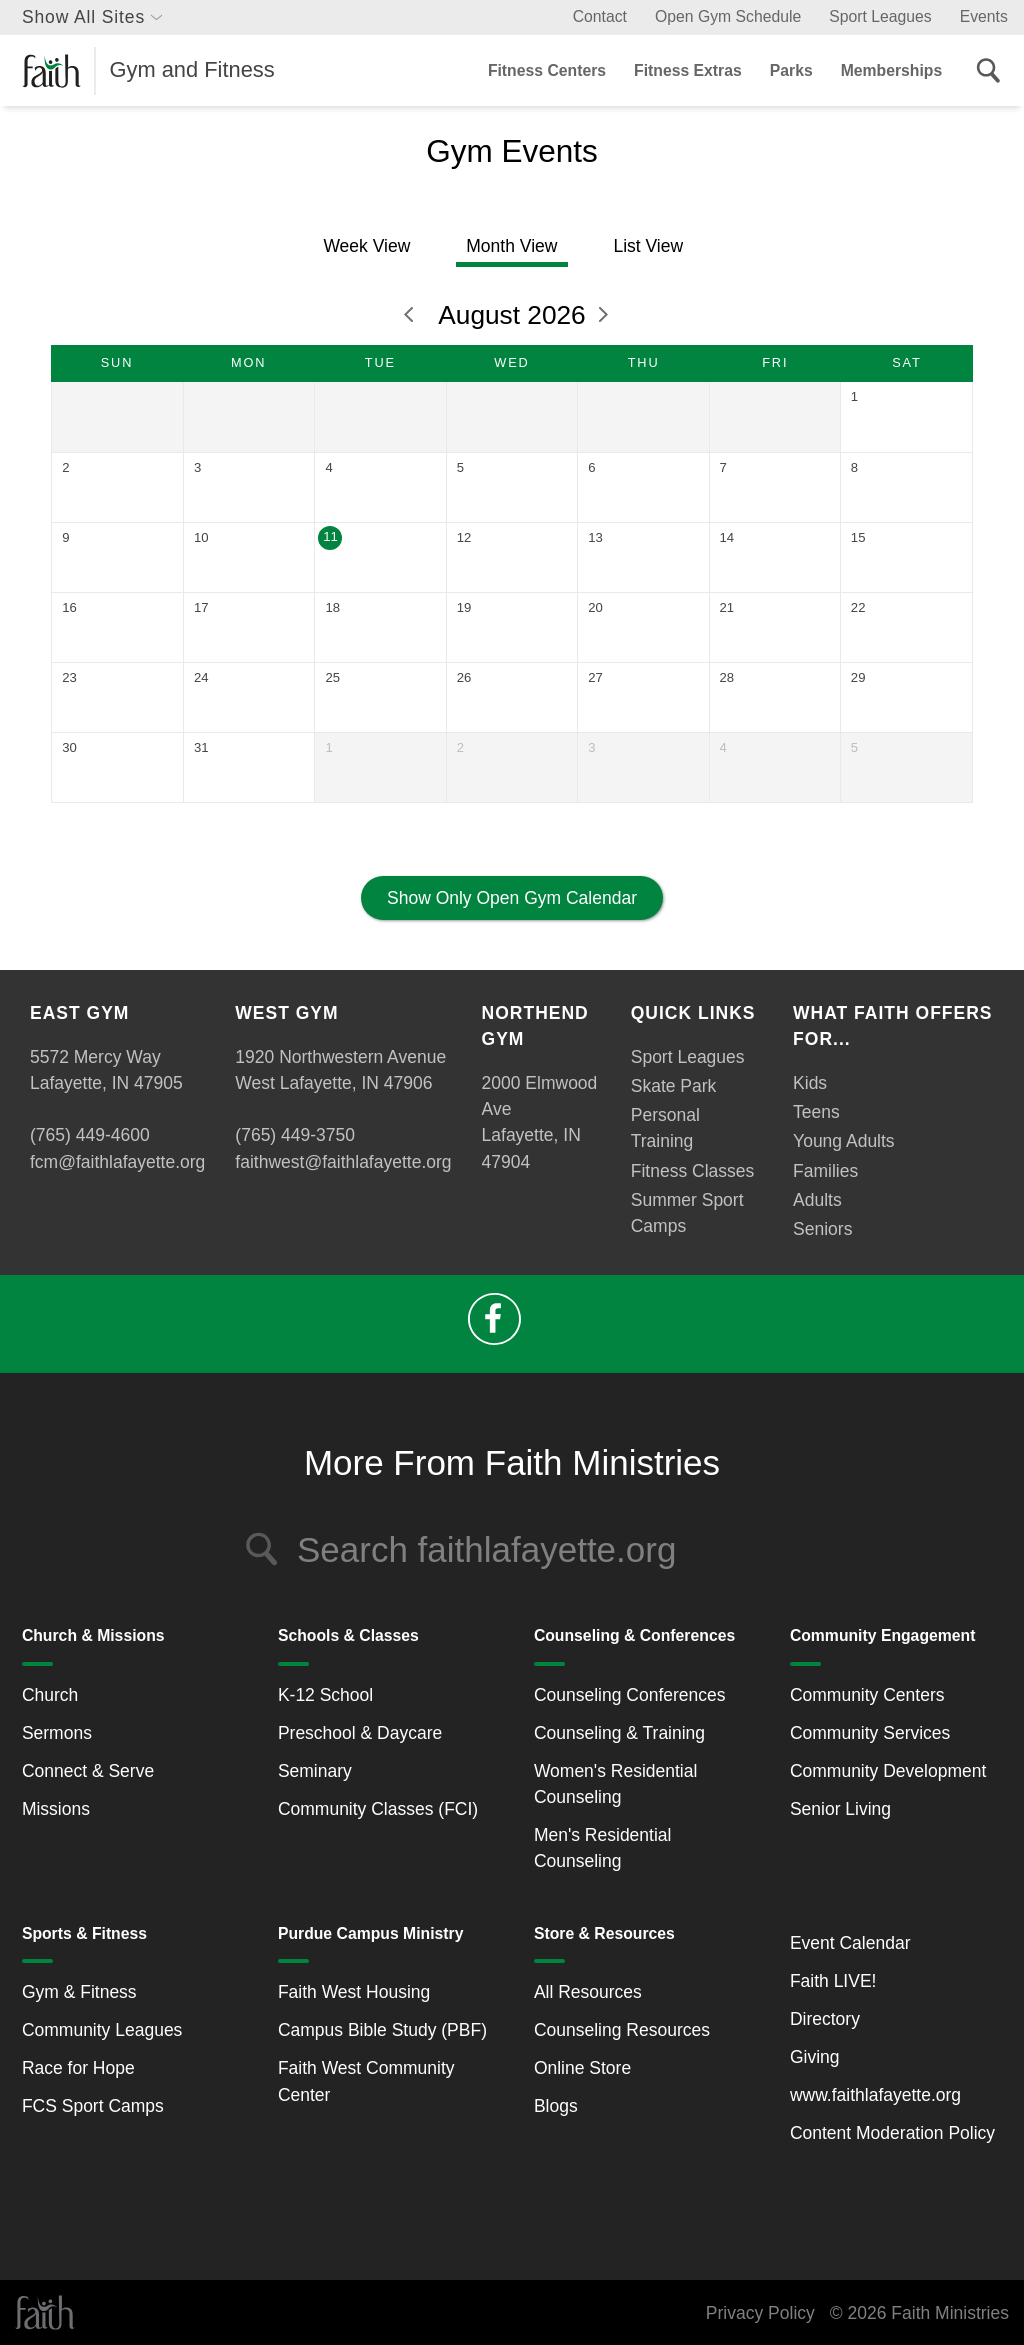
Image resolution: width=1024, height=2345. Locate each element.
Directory (825, 2019)
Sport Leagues (880, 16)
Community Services (870, 1733)
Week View (366, 246)
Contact (600, 16)
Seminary (315, 1771)
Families (825, 1171)
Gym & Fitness (79, 1992)
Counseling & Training (619, 1733)
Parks (791, 70)
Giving (815, 2057)
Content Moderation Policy (892, 2133)
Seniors (822, 1229)
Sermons (57, 1733)
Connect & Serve (88, 1771)
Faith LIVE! (833, 1981)
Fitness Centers (547, 70)
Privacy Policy (760, 2313)
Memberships (892, 70)
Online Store (582, 2068)
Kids (810, 1083)
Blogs (556, 2106)
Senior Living (840, 1809)
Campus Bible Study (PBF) (382, 2030)
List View (648, 246)
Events (984, 16)
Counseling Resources (622, 2030)
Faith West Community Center (366, 2081)
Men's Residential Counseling (603, 1848)
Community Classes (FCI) (378, 1809)
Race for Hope (78, 2068)
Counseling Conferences (630, 1695)
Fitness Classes (693, 1171)
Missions (56, 1809)
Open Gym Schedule (728, 16)
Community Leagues (102, 2030)
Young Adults (844, 1141)
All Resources (588, 1992)
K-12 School (325, 1695)
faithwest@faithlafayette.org (343, 1162)
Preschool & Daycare (360, 1733)
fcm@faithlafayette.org (117, 1162)
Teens (816, 1112)
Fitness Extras (688, 70)
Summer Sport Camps (687, 1213)
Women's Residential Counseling (616, 1784)
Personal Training (665, 1128)
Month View (511, 246)
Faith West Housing (354, 1992)
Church (50, 1695)
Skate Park (674, 1086)
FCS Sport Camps (93, 2106)
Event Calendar (850, 1943)
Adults (817, 1200)
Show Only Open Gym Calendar (512, 898)
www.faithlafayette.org (875, 2095)
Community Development (888, 1771)
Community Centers (867, 1695)
